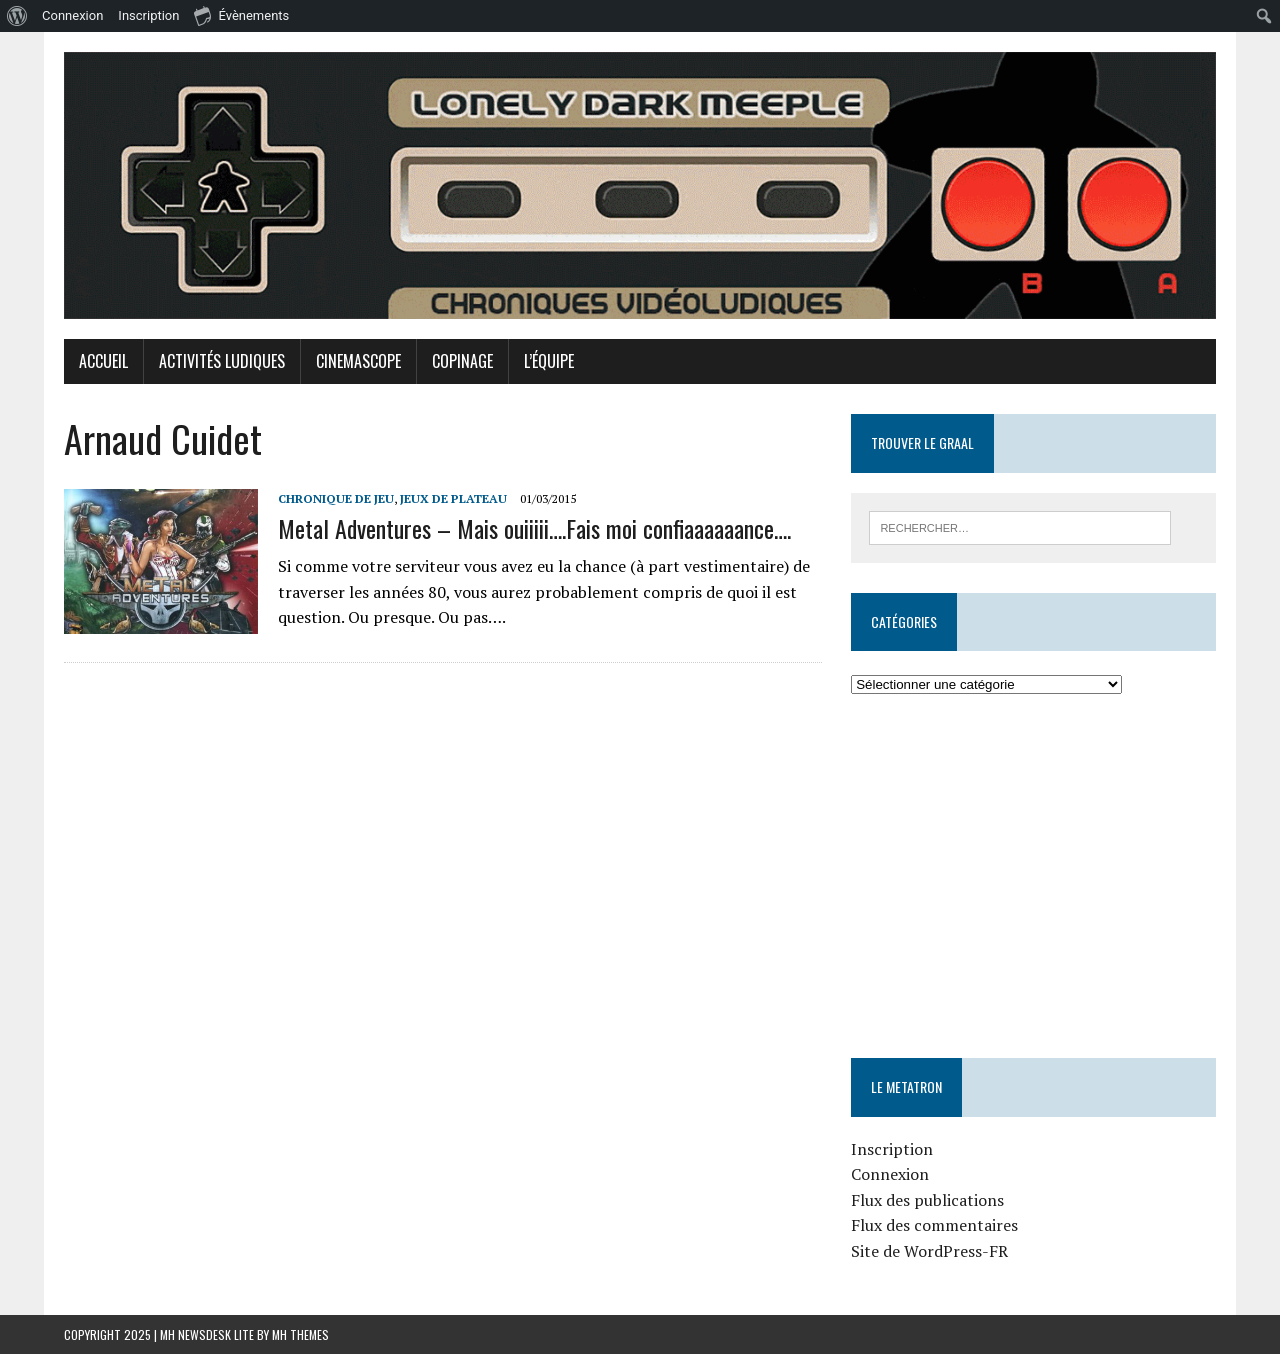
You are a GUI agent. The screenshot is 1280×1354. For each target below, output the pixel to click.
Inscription (892, 1149)
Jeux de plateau (453, 498)
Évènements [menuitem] (241, 15)
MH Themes (300, 1334)
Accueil (103, 361)
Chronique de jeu (336, 498)
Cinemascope (358, 361)
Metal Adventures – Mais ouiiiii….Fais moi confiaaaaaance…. (534, 528)
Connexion (890, 1174)
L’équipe (549, 361)
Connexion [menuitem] (72, 15)
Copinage (462, 361)
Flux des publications (927, 1200)
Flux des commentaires (934, 1225)
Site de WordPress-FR (929, 1251)
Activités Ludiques (222, 361)
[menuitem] (17, 16)
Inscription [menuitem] (148, 15)
